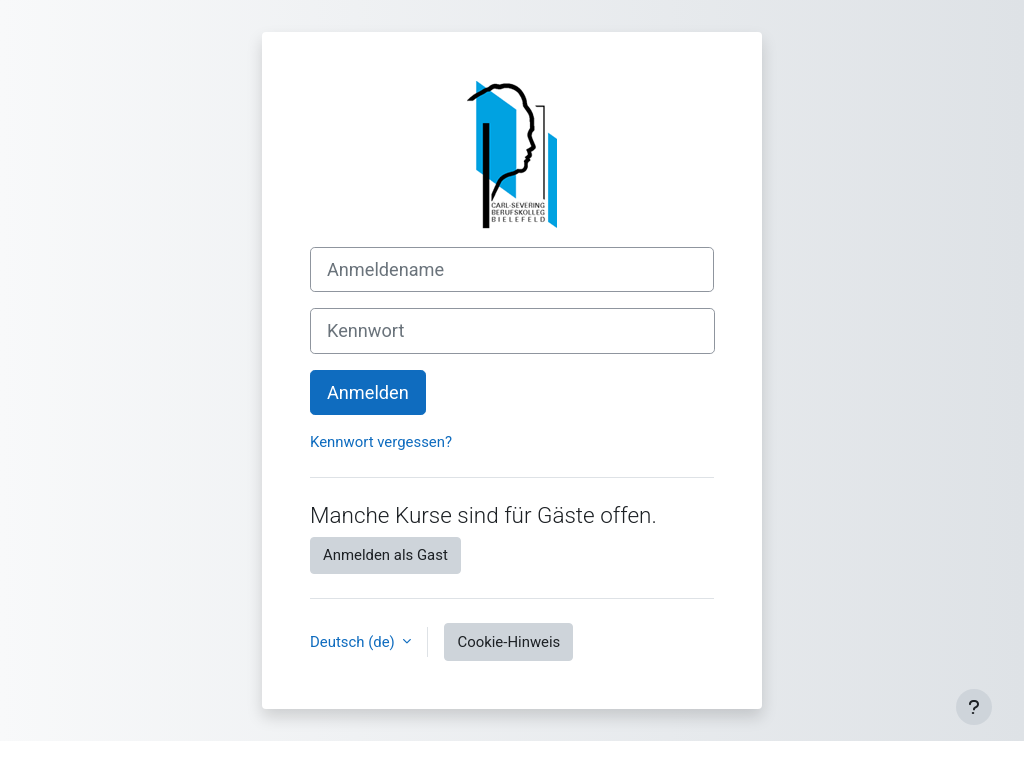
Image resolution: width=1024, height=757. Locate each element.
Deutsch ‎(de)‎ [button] (354, 642)
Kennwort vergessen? (381, 442)
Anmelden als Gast (385, 555)
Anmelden (368, 392)
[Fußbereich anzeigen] (974, 707)
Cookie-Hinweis (508, 642)
